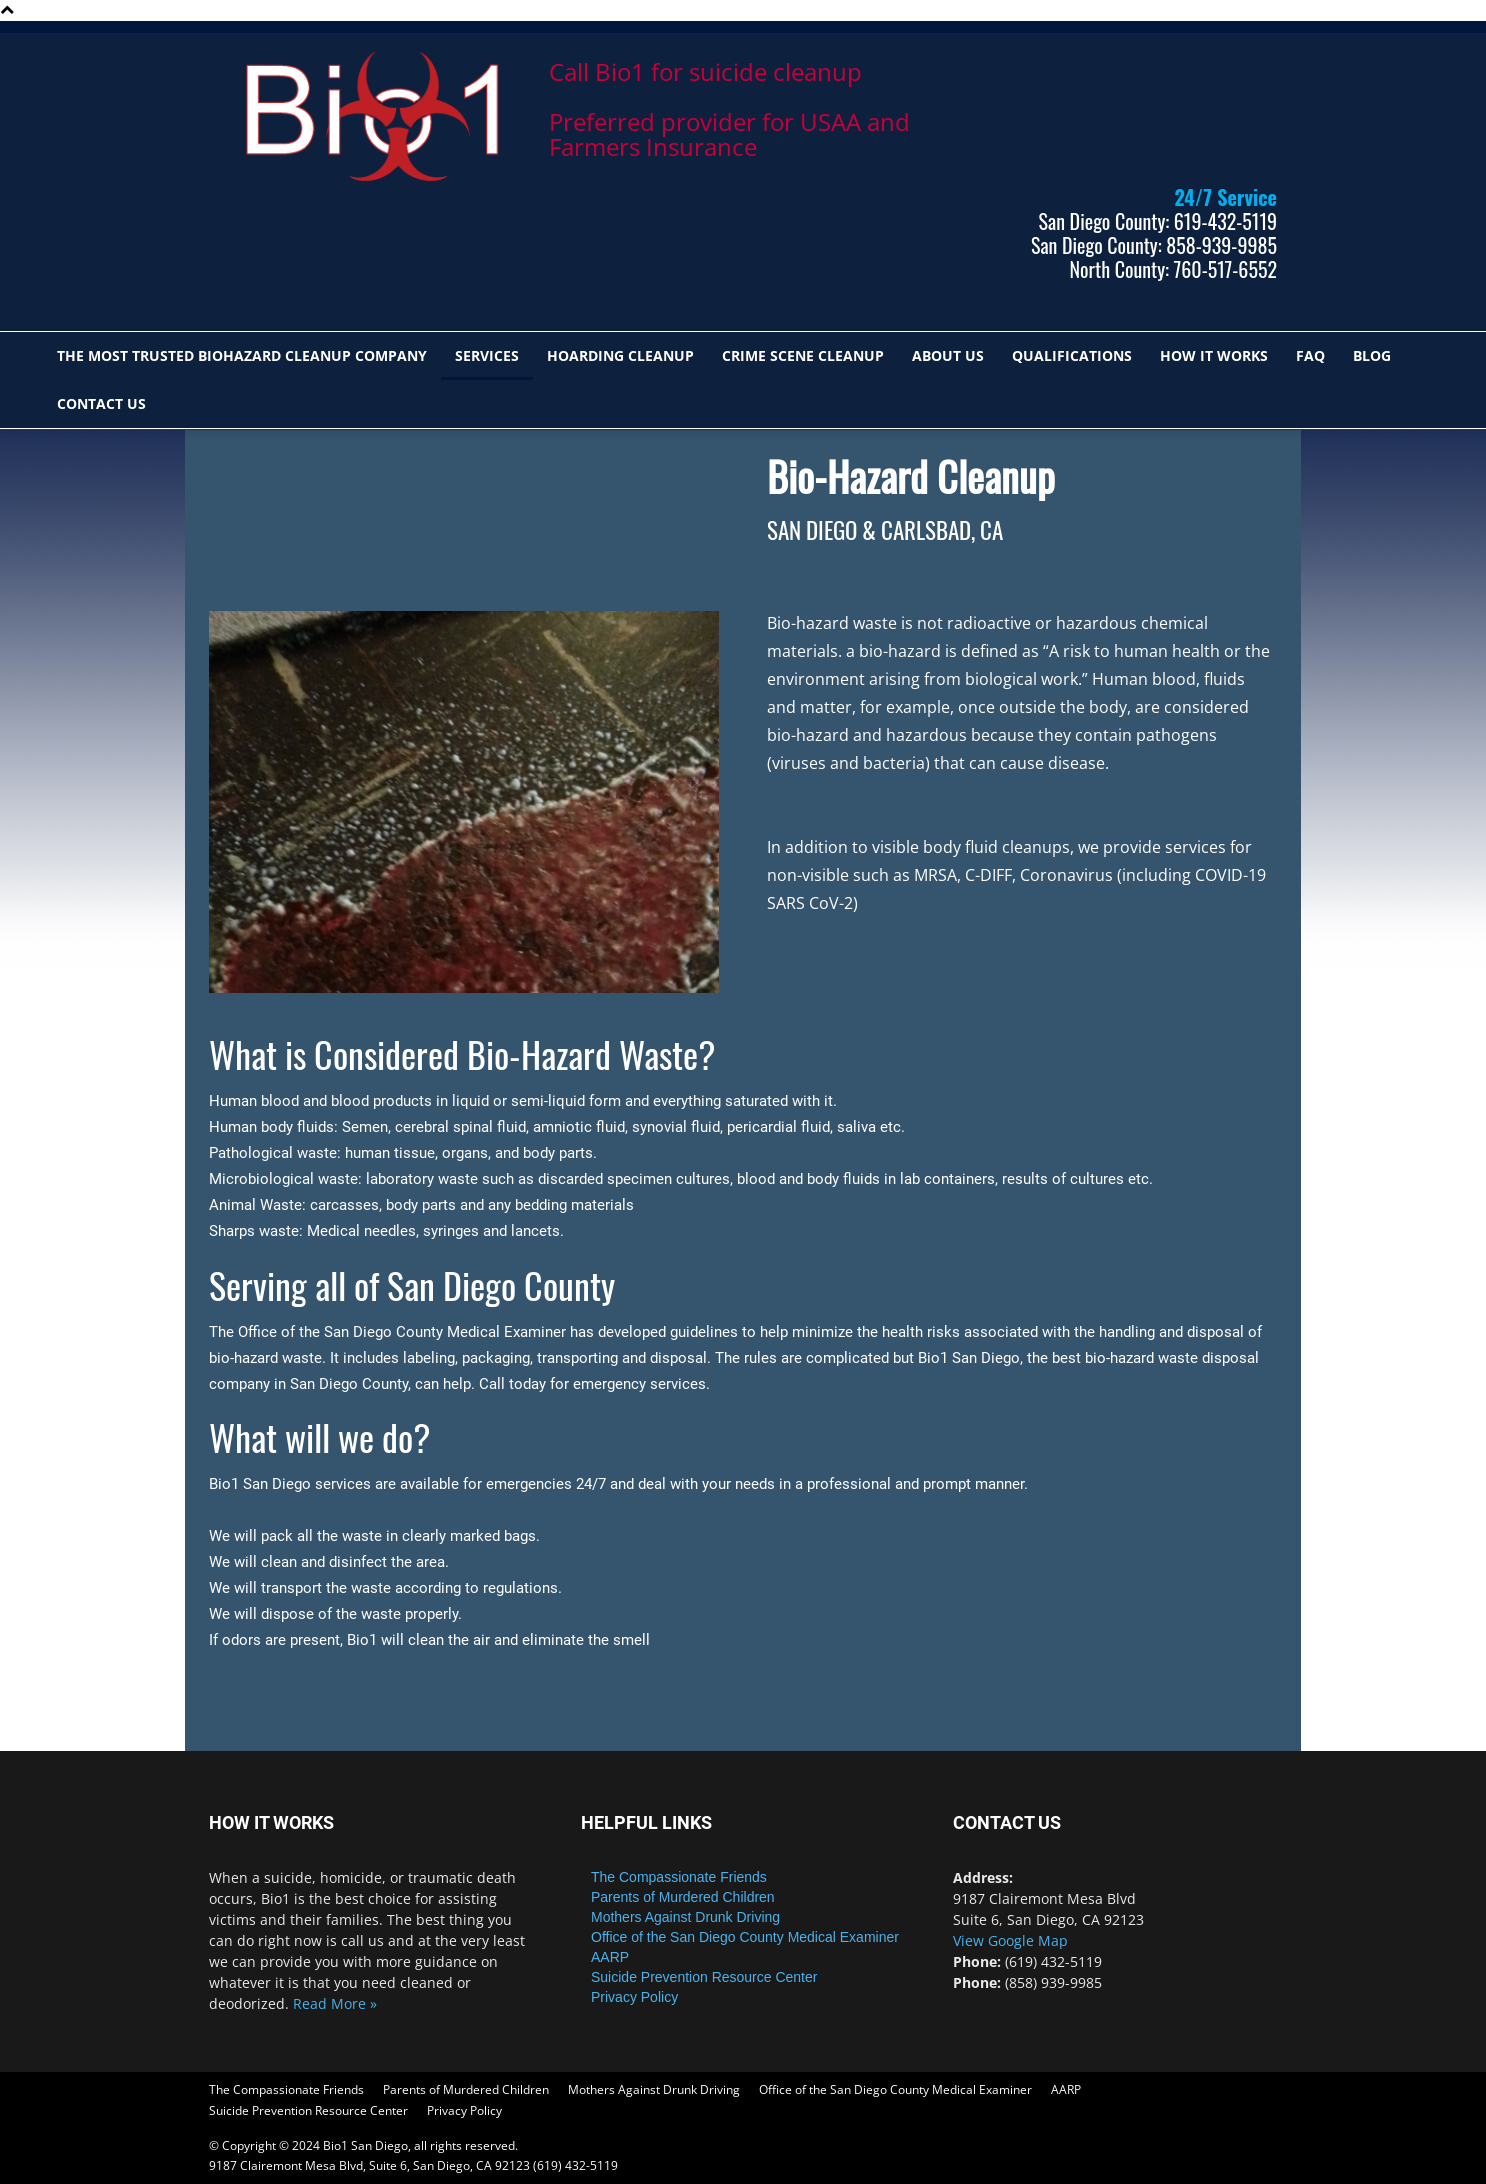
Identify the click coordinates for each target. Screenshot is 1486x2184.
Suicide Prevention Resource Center (704, 1977)
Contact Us (101, 403)
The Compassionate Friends (679, 1877)
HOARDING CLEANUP (620, 355)
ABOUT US (948, 355)
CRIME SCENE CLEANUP (803, 355)
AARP (610, 1957)
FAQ (1310, 355)
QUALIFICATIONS (1072, 355)
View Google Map (1010, 1940)
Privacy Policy (634, 1997)
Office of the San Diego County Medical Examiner (745, 1937)
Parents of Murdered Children (683, 1897)
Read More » (335, 2003)
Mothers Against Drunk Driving (685, 1917)
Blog (1372, 355)
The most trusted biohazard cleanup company (242, 355)
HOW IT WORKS (1214, 355)
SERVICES (487, 355)
